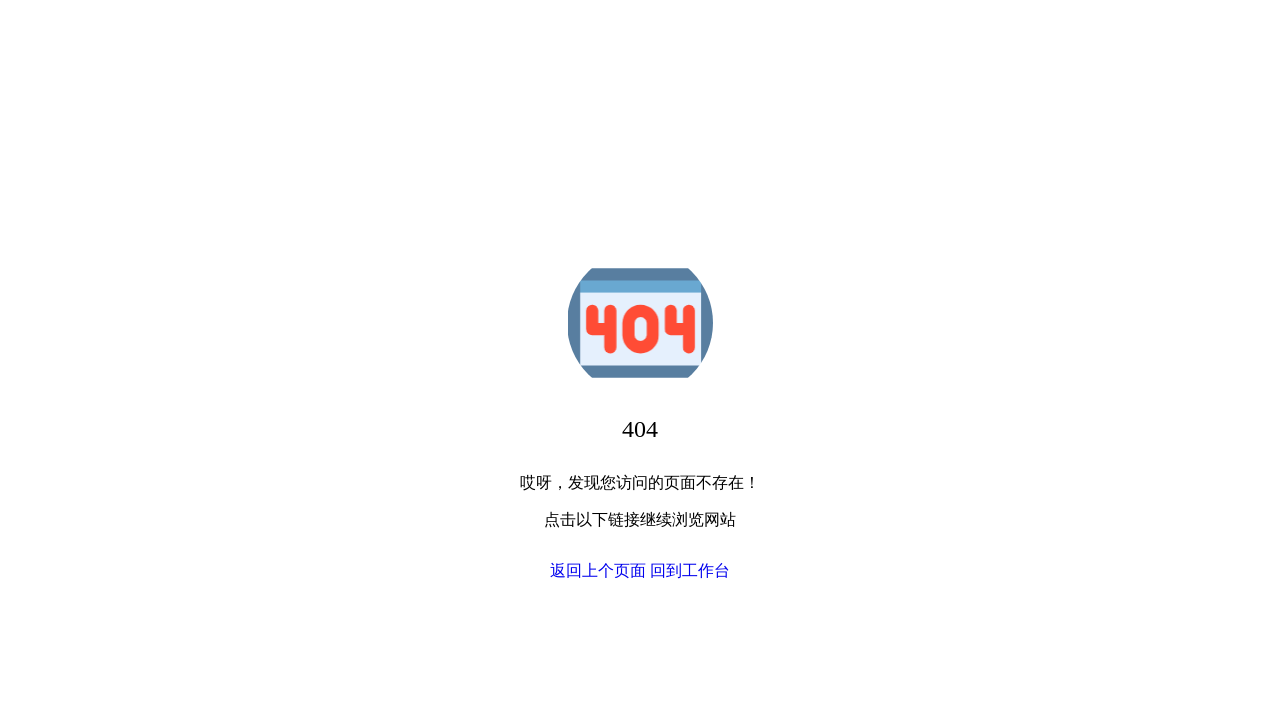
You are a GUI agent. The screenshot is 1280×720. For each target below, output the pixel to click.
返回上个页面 (598, 570)
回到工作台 (690, 570)
